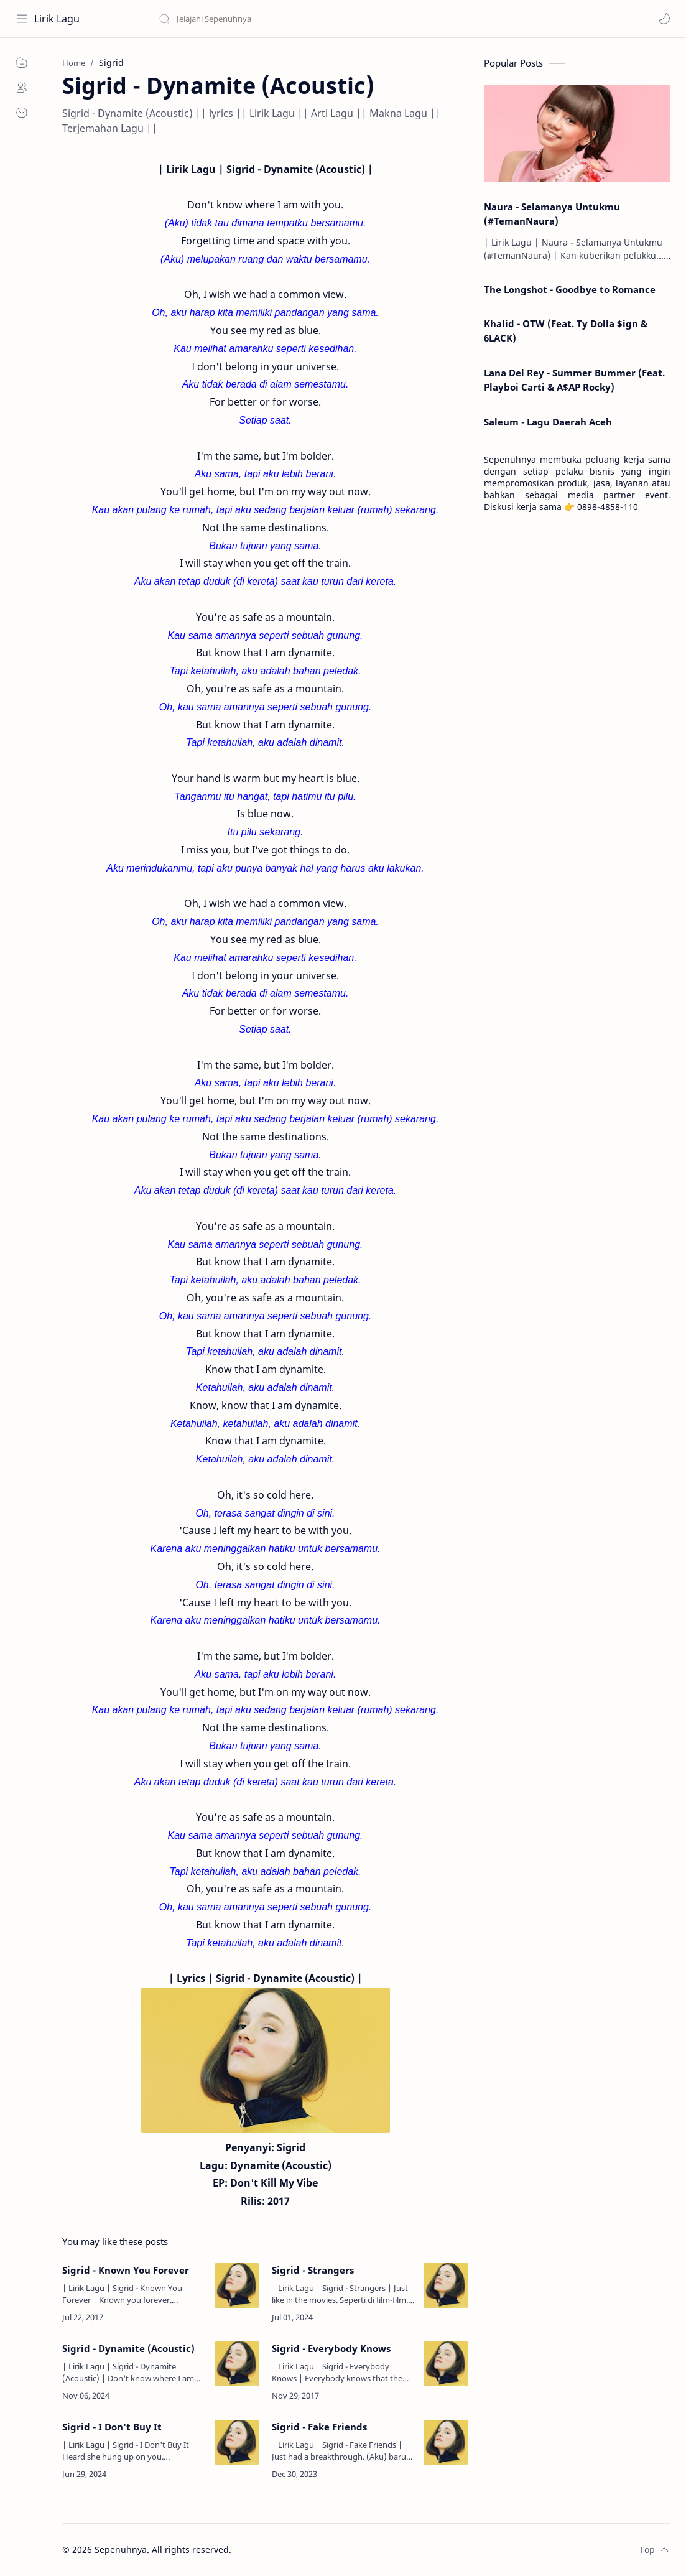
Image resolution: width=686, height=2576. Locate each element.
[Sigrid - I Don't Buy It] (237, 2442)
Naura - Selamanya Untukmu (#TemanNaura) (552, 213)
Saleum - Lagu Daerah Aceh (548, 422)
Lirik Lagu (57, 19)
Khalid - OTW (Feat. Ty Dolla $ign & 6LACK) (565, 330)
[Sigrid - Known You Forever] (237, 2285)
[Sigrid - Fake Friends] (446, 2442)
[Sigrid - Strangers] (446, 2285)
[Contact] (21, 112)
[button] (664, 18)
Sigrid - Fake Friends (319, 2426)
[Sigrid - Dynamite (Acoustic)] (237, 2363)
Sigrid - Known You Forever (125, 2270)
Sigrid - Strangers (313, 2270)
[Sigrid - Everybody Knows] (446, 2363)
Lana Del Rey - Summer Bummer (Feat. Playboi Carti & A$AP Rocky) (574, 379)
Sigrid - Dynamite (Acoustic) (128, 2348)
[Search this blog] (258, 19)
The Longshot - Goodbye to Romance (570, 289)
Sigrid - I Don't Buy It (112, 2426)
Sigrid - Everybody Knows (331, 2348)
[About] (21, 87)
